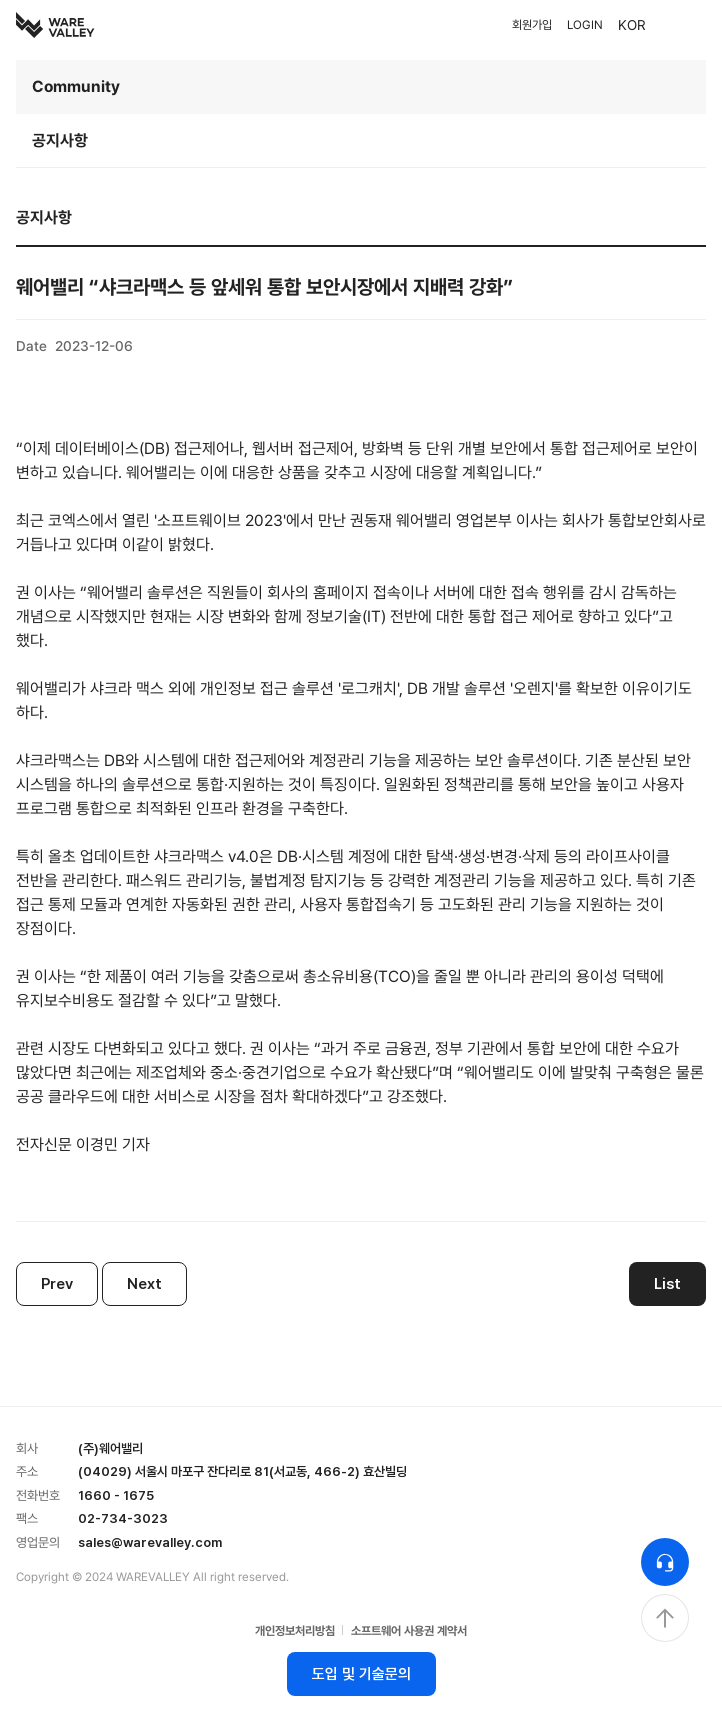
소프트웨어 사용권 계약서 (409, 1631)
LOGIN (585, 25)
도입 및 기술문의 (361, 1674)
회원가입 (532, 25)
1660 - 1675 (116, 1495)
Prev (57, 1284)
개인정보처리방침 (295, 1631)
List (667, 1284)
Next (144, 1284)
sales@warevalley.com (150, 1542)
